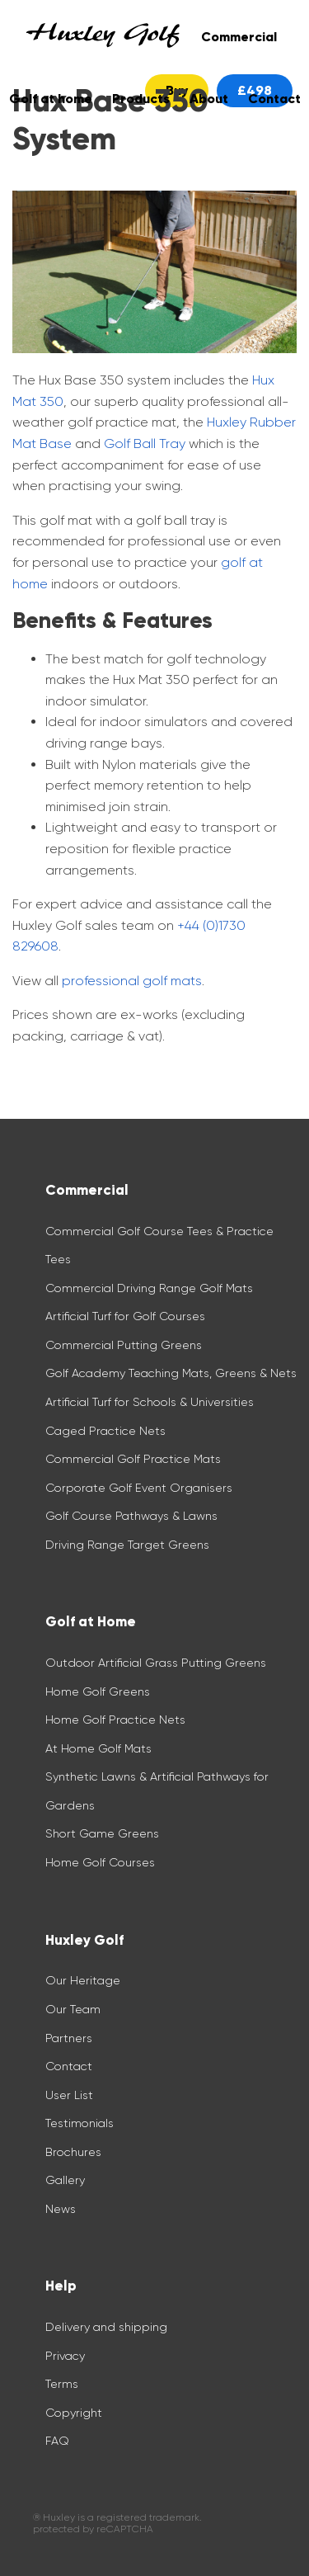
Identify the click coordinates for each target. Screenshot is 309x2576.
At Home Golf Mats (98, 1748)
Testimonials (79, 2123)
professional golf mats (132, 980)
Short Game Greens (102, 1833)
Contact (68, 2066)
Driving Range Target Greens (127, 1544)
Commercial (239, 37)
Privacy (65, 2355)
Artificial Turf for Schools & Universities (149, 1401)
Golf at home (50, 98)
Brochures (73, 2151)
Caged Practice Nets (105, 1430)
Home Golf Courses (100, 1862)
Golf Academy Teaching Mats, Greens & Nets (171, 1373)
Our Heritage (82, 1980)
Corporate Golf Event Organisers (138, 1487)
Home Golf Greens (97, 1691)
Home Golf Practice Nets (115, 1719)
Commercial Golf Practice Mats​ (133, 1458)
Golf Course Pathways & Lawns (131, 1515)
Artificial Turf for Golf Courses (125, 1316)
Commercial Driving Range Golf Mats (150, 1288)
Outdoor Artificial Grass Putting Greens (155, 1662)
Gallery (65, 2180)
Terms (61, 2383)
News (60, 2208)
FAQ (57, 2440)
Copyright (73, 2412)
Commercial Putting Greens (123, 1345)
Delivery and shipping (106, 2326)
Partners (68, 2038)
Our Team (73, 2009)
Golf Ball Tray (144, 443)
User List (69, 2095)
